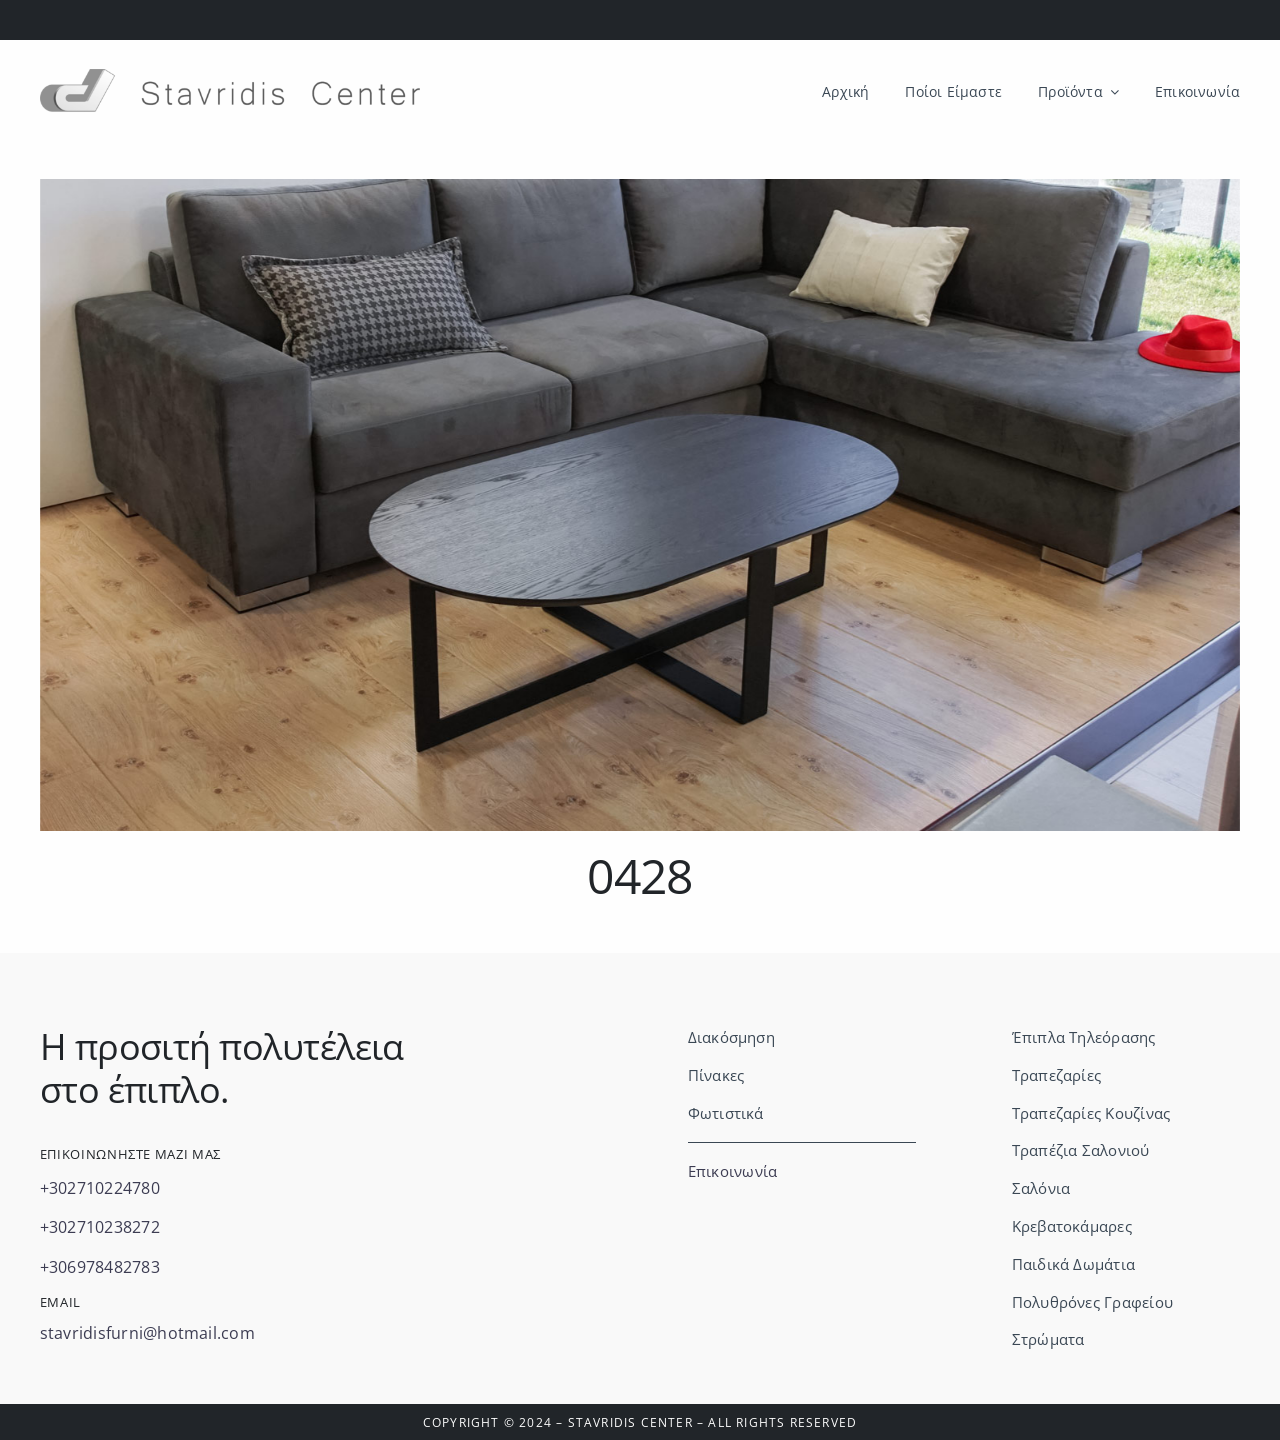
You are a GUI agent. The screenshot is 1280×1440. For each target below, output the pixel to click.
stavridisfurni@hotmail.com (147, 1333)
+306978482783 (100, 1267)
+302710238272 (100, 1227)
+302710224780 (100, 1188)
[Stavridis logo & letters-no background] (230, 77)
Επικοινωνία (733, 1171)
